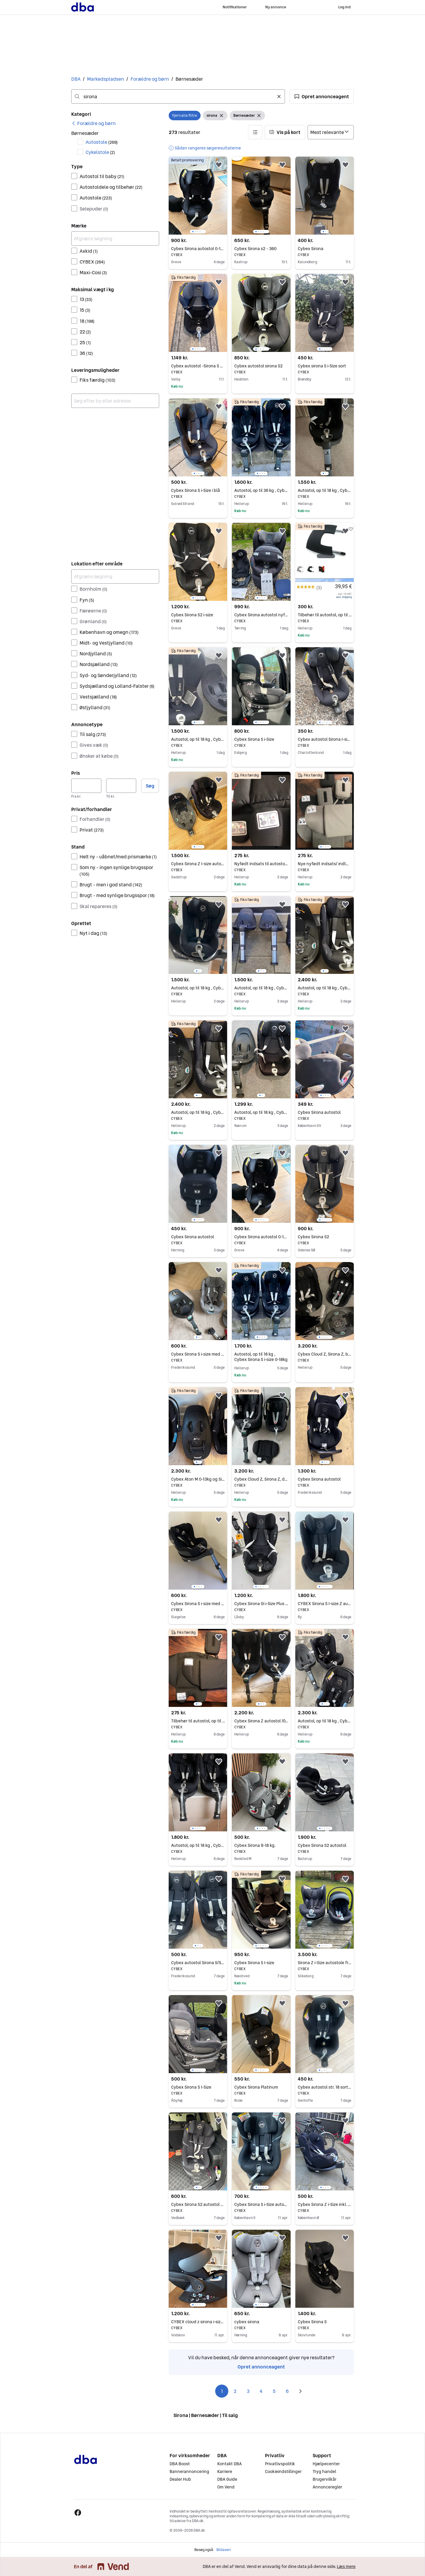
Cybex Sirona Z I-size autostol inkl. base (198, 863)
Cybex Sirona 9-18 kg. (261, 1845)
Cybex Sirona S (324, 2321)
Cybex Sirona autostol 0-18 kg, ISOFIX (198, 248)
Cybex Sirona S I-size (261, 1962)
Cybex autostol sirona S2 (261, 366)
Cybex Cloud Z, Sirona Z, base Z (324, 1354)
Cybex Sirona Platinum (261, 2087)
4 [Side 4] (261, 2391)
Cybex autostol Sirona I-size (324, 739)
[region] (198, 196)
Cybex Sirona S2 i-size (198, 615)
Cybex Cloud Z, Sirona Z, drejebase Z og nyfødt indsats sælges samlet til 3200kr (261, 1479)
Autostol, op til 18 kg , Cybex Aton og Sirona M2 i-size (324, 1721)
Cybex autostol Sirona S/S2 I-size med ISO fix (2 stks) (198, 1962)
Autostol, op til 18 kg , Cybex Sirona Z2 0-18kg (324, 988)
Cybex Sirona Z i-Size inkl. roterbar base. (324, 2204)
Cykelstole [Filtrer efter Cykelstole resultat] (100, 152)
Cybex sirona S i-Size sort (324, 366)
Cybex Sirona (324, 248)
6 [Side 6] (287, 2391)
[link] (93, 123)
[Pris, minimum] (86, 786)
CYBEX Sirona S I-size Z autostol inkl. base (324, 1603)
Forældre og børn (150, 79)
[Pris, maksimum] (121, 786)
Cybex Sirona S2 (324, 1236)
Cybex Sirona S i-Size (261, 739)
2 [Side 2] (235, 2391)
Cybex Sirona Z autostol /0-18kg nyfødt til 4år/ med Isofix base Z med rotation (261, 1721)
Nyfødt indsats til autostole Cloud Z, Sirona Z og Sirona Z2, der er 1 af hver (261, 863)
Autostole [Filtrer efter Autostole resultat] (102, 142)
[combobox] (178, 96)
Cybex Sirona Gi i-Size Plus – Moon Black (261, 1603)
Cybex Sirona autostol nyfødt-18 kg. (261, 615)
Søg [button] (150, 785)
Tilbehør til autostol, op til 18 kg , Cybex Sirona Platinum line (324, 615)
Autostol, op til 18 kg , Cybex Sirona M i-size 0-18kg (261, 988)
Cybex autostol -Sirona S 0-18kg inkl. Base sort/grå (198, 366)
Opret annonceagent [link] (261, 2366)
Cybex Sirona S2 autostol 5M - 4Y (198, 2204)
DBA (75, 79)
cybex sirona (261, 2321)
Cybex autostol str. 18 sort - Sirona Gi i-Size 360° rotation (324, 2087)
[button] (322, 96)
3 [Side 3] (248, 2391)
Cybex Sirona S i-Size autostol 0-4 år (261, 2204)
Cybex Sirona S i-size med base (198, 1354)
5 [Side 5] (274, 2391)
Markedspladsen (105, 79)
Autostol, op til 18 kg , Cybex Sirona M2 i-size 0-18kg (198, 739)
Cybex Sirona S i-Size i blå (198, 490)
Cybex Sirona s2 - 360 (261, 248)
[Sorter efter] (331, 132)
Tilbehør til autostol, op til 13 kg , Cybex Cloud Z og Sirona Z (198, 1721)
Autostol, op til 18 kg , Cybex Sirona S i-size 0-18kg (324, 490)
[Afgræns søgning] (115, 238)
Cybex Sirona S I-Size (198, 2087)
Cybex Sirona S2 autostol (324, 1845)
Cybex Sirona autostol (324, 1112)
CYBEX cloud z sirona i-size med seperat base (198, 2321)
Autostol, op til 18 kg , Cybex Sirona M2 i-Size (261, 1112)
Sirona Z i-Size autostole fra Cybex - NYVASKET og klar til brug (324, 1962)
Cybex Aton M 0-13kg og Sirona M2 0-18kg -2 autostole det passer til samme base (198, 1479)
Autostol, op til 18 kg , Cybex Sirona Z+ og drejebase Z (198, 1112)
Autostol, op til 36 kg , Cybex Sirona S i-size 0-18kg (261, 490)
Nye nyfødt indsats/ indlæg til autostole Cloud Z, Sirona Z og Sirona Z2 (324, 863)
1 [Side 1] (222, 2391)
